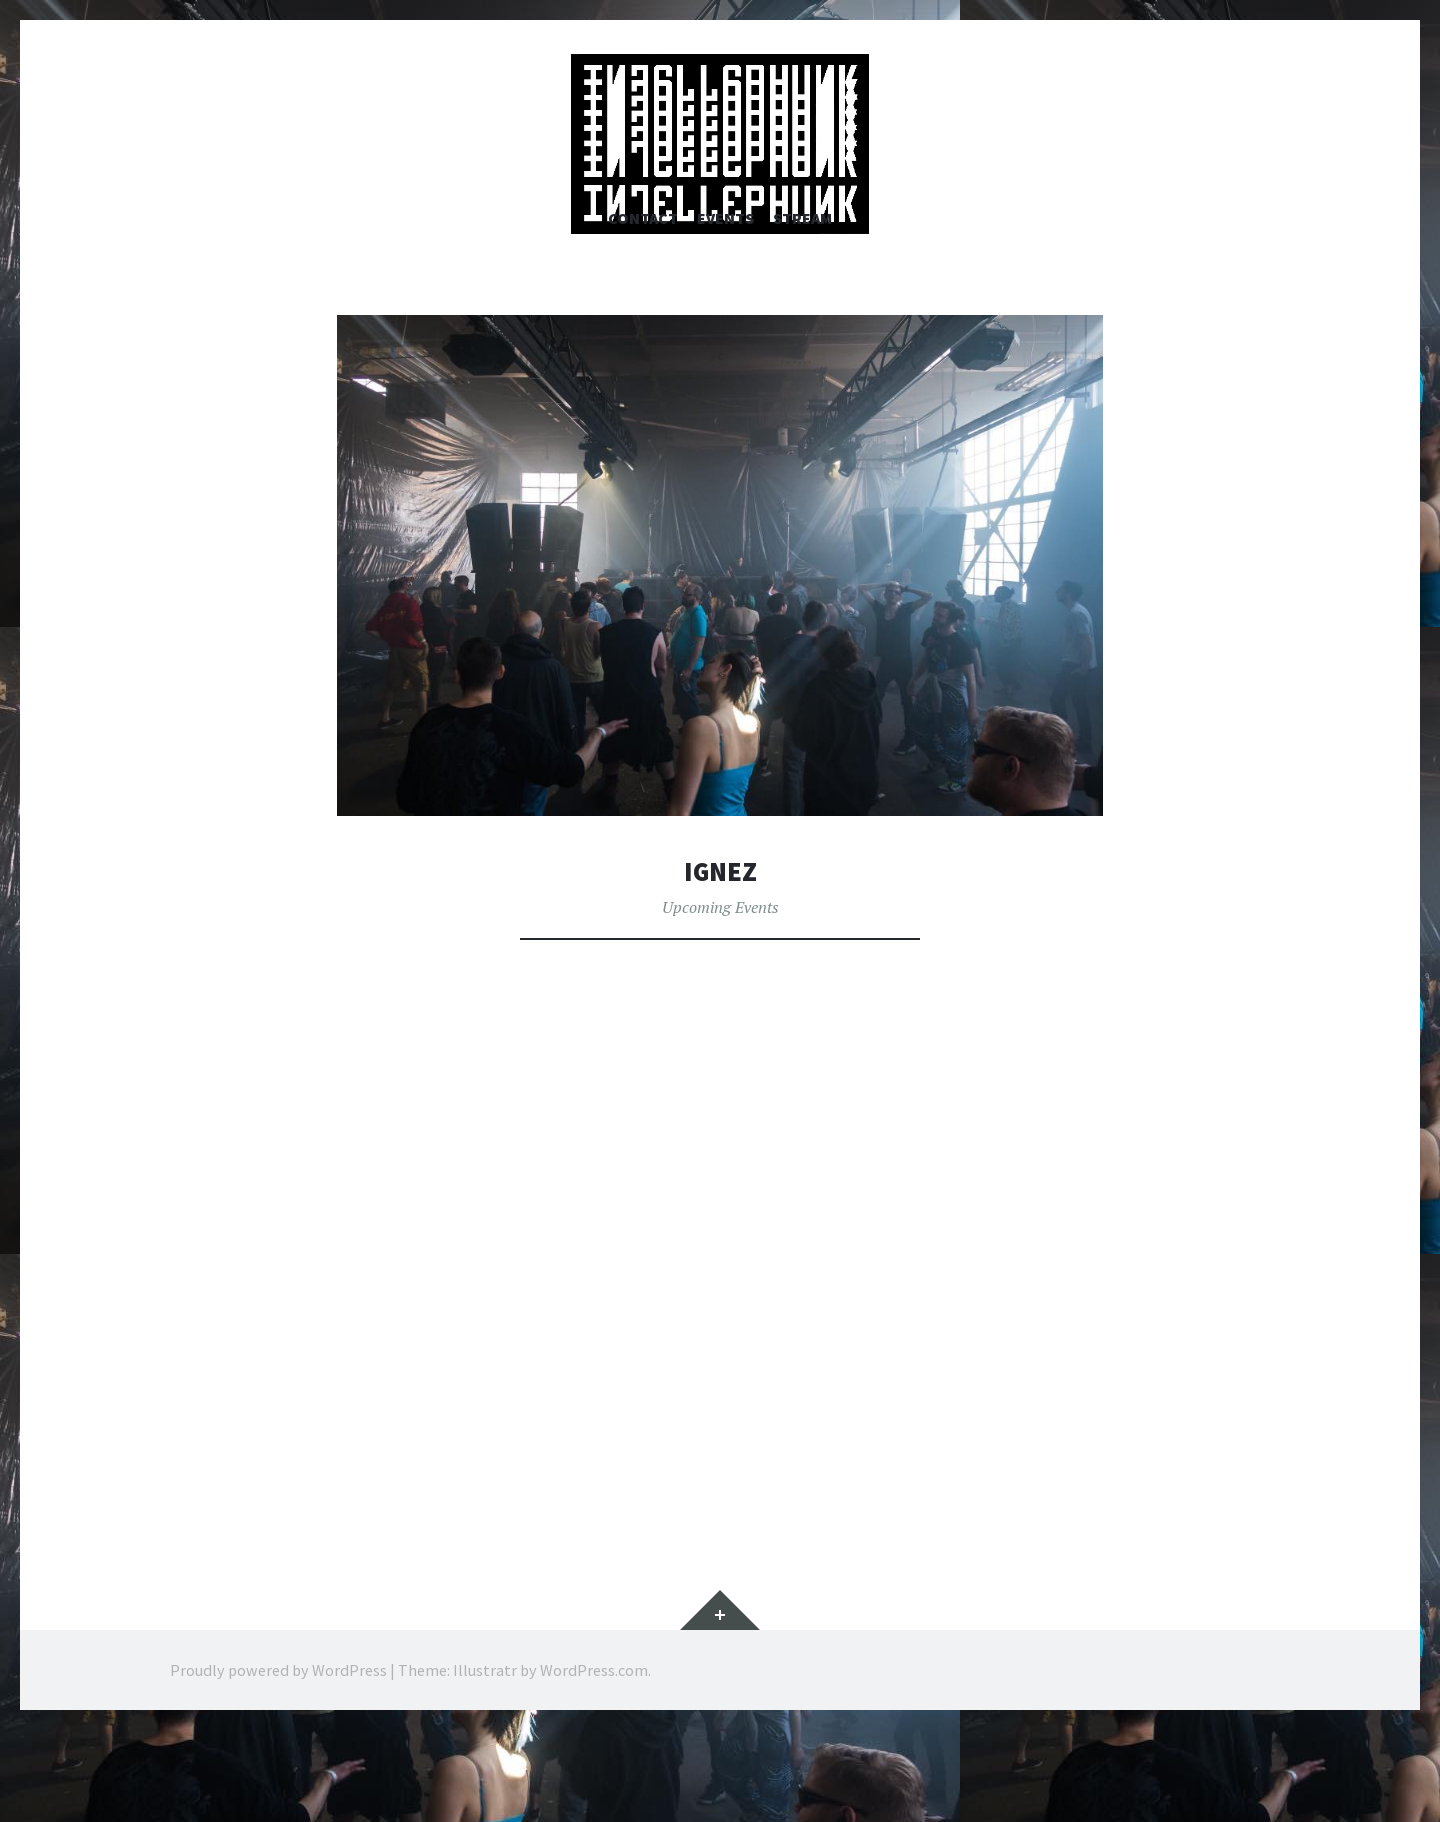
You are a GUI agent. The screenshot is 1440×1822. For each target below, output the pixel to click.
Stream (802, 310)
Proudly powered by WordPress (278, 1763)
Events (725, 310)
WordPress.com (594, 1763)
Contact (643, 310)
